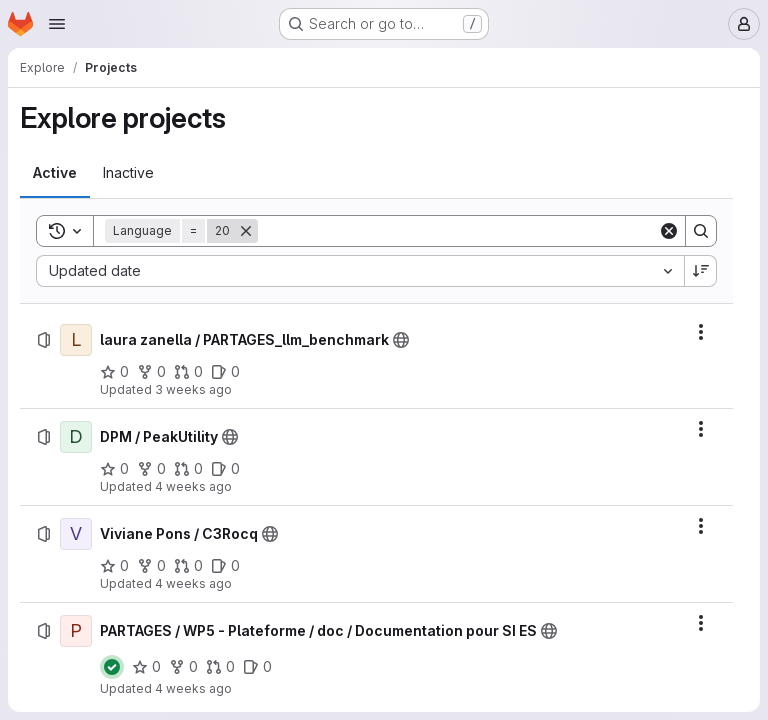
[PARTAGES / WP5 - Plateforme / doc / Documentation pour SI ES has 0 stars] (146, 667)
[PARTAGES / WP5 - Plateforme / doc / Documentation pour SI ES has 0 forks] (183, 667)
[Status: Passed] (112, 667)
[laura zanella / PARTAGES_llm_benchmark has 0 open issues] (225, 372)
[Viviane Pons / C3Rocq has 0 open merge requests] (188, 566)
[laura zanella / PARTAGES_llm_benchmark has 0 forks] (151, 372)
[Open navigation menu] (57, 24)
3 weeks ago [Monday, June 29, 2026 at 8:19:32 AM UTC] (193, 389)
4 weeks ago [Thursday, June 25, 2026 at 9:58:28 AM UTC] (193, 688)
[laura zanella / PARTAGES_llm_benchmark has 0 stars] (114, 372)
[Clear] (669, 231)
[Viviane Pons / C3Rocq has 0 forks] (151, 566)
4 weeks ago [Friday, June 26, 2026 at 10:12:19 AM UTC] (193, 583)
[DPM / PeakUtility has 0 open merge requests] (188, 469)
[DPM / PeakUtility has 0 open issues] (225, 469)
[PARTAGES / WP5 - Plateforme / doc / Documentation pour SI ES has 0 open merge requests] (220, 667)
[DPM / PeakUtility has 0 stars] (114, 469)
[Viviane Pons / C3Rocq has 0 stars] (114, 566)
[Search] (458, 231)
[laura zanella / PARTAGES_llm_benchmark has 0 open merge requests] (188, 372)
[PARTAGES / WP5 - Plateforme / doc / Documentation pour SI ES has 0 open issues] (257, 667)
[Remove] (246, 231)
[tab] (55, 173)
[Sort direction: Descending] (701, 271)
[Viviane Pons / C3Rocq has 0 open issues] (225, 566)
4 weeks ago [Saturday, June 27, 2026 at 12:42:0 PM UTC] (193, 486)
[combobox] (360, 271)
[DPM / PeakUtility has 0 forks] (151, 469)
